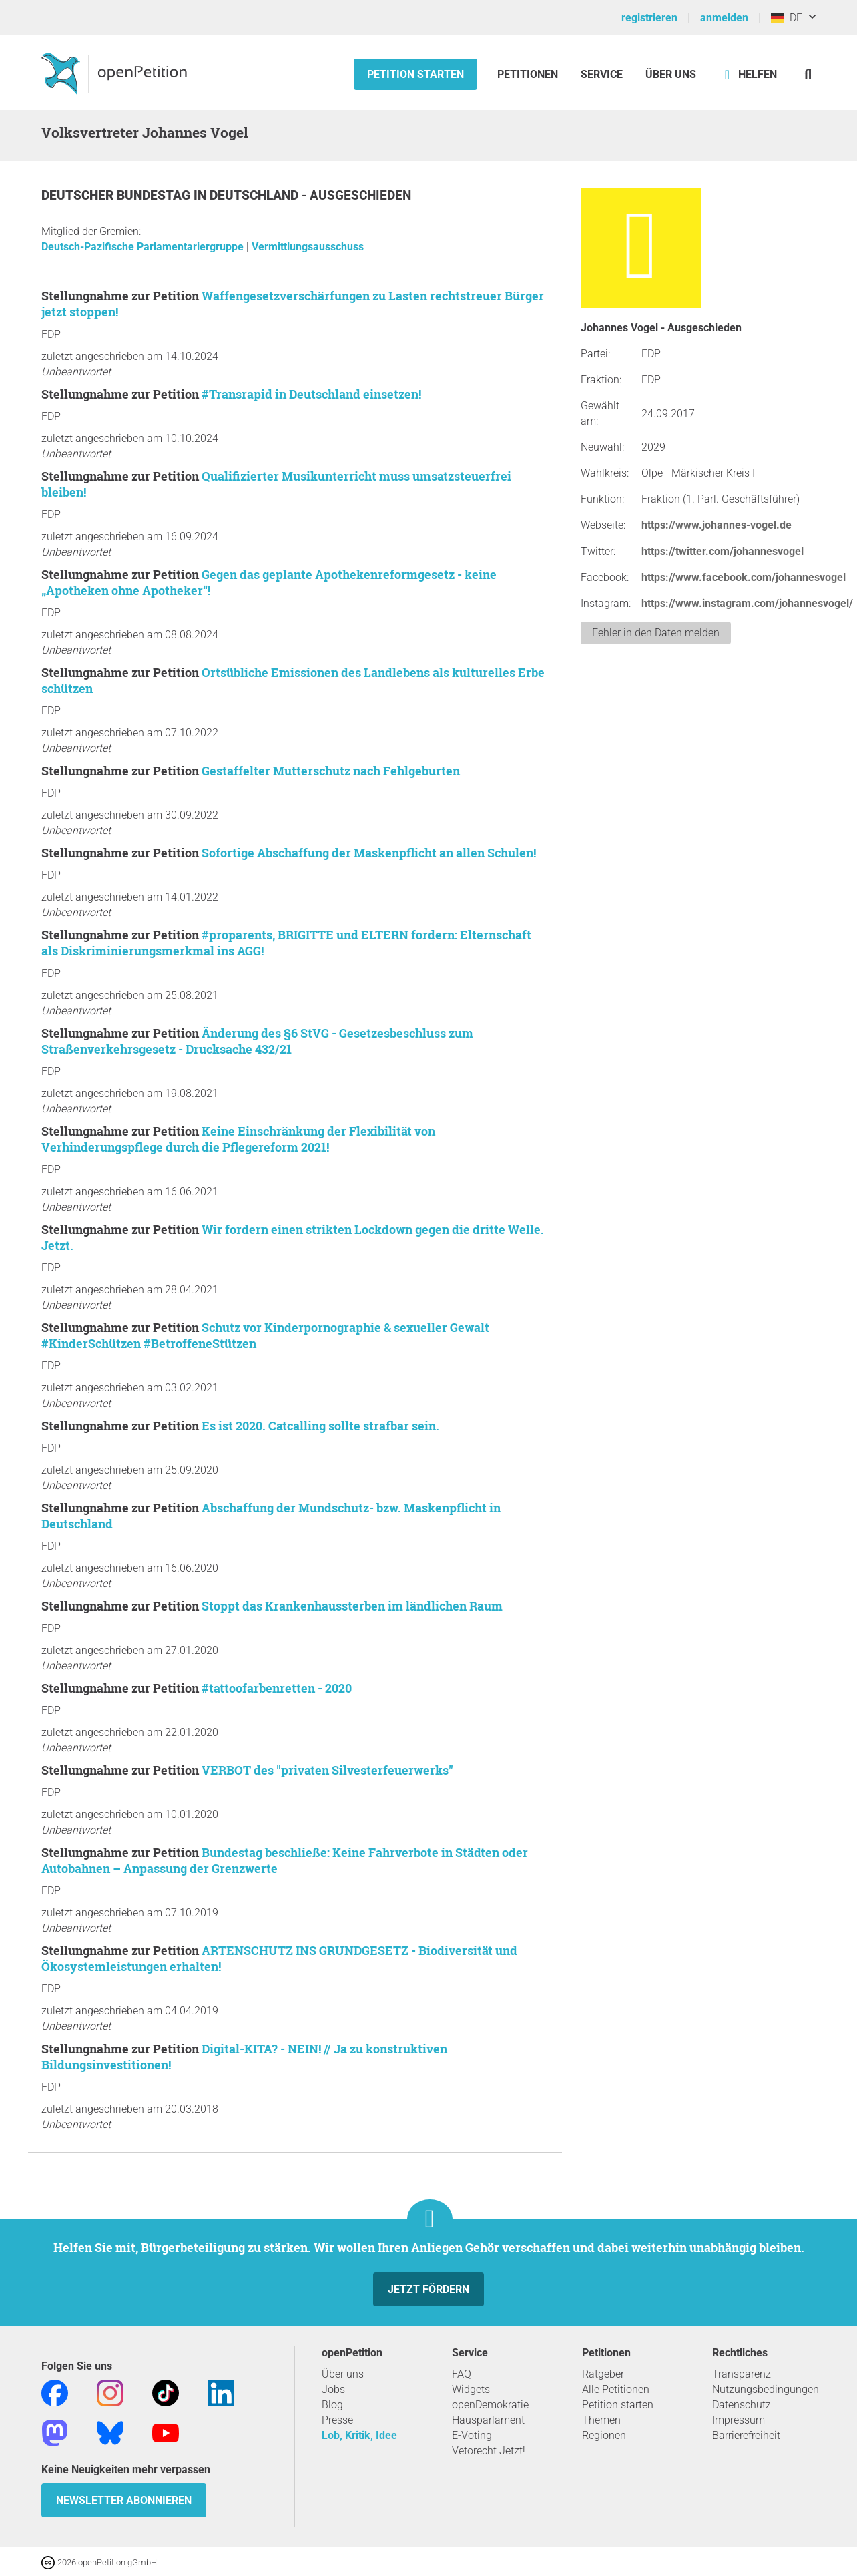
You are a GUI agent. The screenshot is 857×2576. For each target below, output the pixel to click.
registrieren (649, 17)
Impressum (738, 2420)
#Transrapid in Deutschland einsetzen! (311, 394)
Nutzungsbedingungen (765, 2389)
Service (602, 74)
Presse (337, 2420)
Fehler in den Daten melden (656, 632)
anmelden (724, 17)
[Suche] (808, 74)
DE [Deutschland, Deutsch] (786, 17)
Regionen (604, 2435)
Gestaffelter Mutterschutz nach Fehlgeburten (331, 771)
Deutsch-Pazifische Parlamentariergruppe (143, 246)
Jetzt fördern (428, 2289)
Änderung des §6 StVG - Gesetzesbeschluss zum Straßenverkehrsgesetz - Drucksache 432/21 (257, 1041)
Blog (332, 2404)
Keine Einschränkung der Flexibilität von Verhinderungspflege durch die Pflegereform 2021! (238, 1139)
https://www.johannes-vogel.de (716, 525)
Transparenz (741, 2374)
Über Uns (670, 74)
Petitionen (529, 74)
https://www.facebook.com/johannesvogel (743, 577)
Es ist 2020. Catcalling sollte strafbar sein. (320, 1426)
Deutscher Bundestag (117, 195)
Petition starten (415, 74)
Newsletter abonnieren (124, 2500)
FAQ (461, 2374)
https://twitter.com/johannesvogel (722, 551)
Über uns (343, 2374)
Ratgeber (603, 2374)
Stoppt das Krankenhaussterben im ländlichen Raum (352, 1606)
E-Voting (472, 2435)
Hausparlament (488, 2420)
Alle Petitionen (615, 2389)
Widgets (471, 2389)
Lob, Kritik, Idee (359, 2435)
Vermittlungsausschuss (308, 246)
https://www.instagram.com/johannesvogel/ (747, 603)
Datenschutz (741, 2404)
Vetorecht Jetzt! (488, 2450)
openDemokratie (490, 2404)
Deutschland (256, 195)
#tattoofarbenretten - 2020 (277, 1688)
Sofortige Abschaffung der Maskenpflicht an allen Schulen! (369, 853)
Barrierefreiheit (746, 2435)
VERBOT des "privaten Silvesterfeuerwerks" (327, 1770)
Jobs (333, 2389)
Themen (601, 2420)
